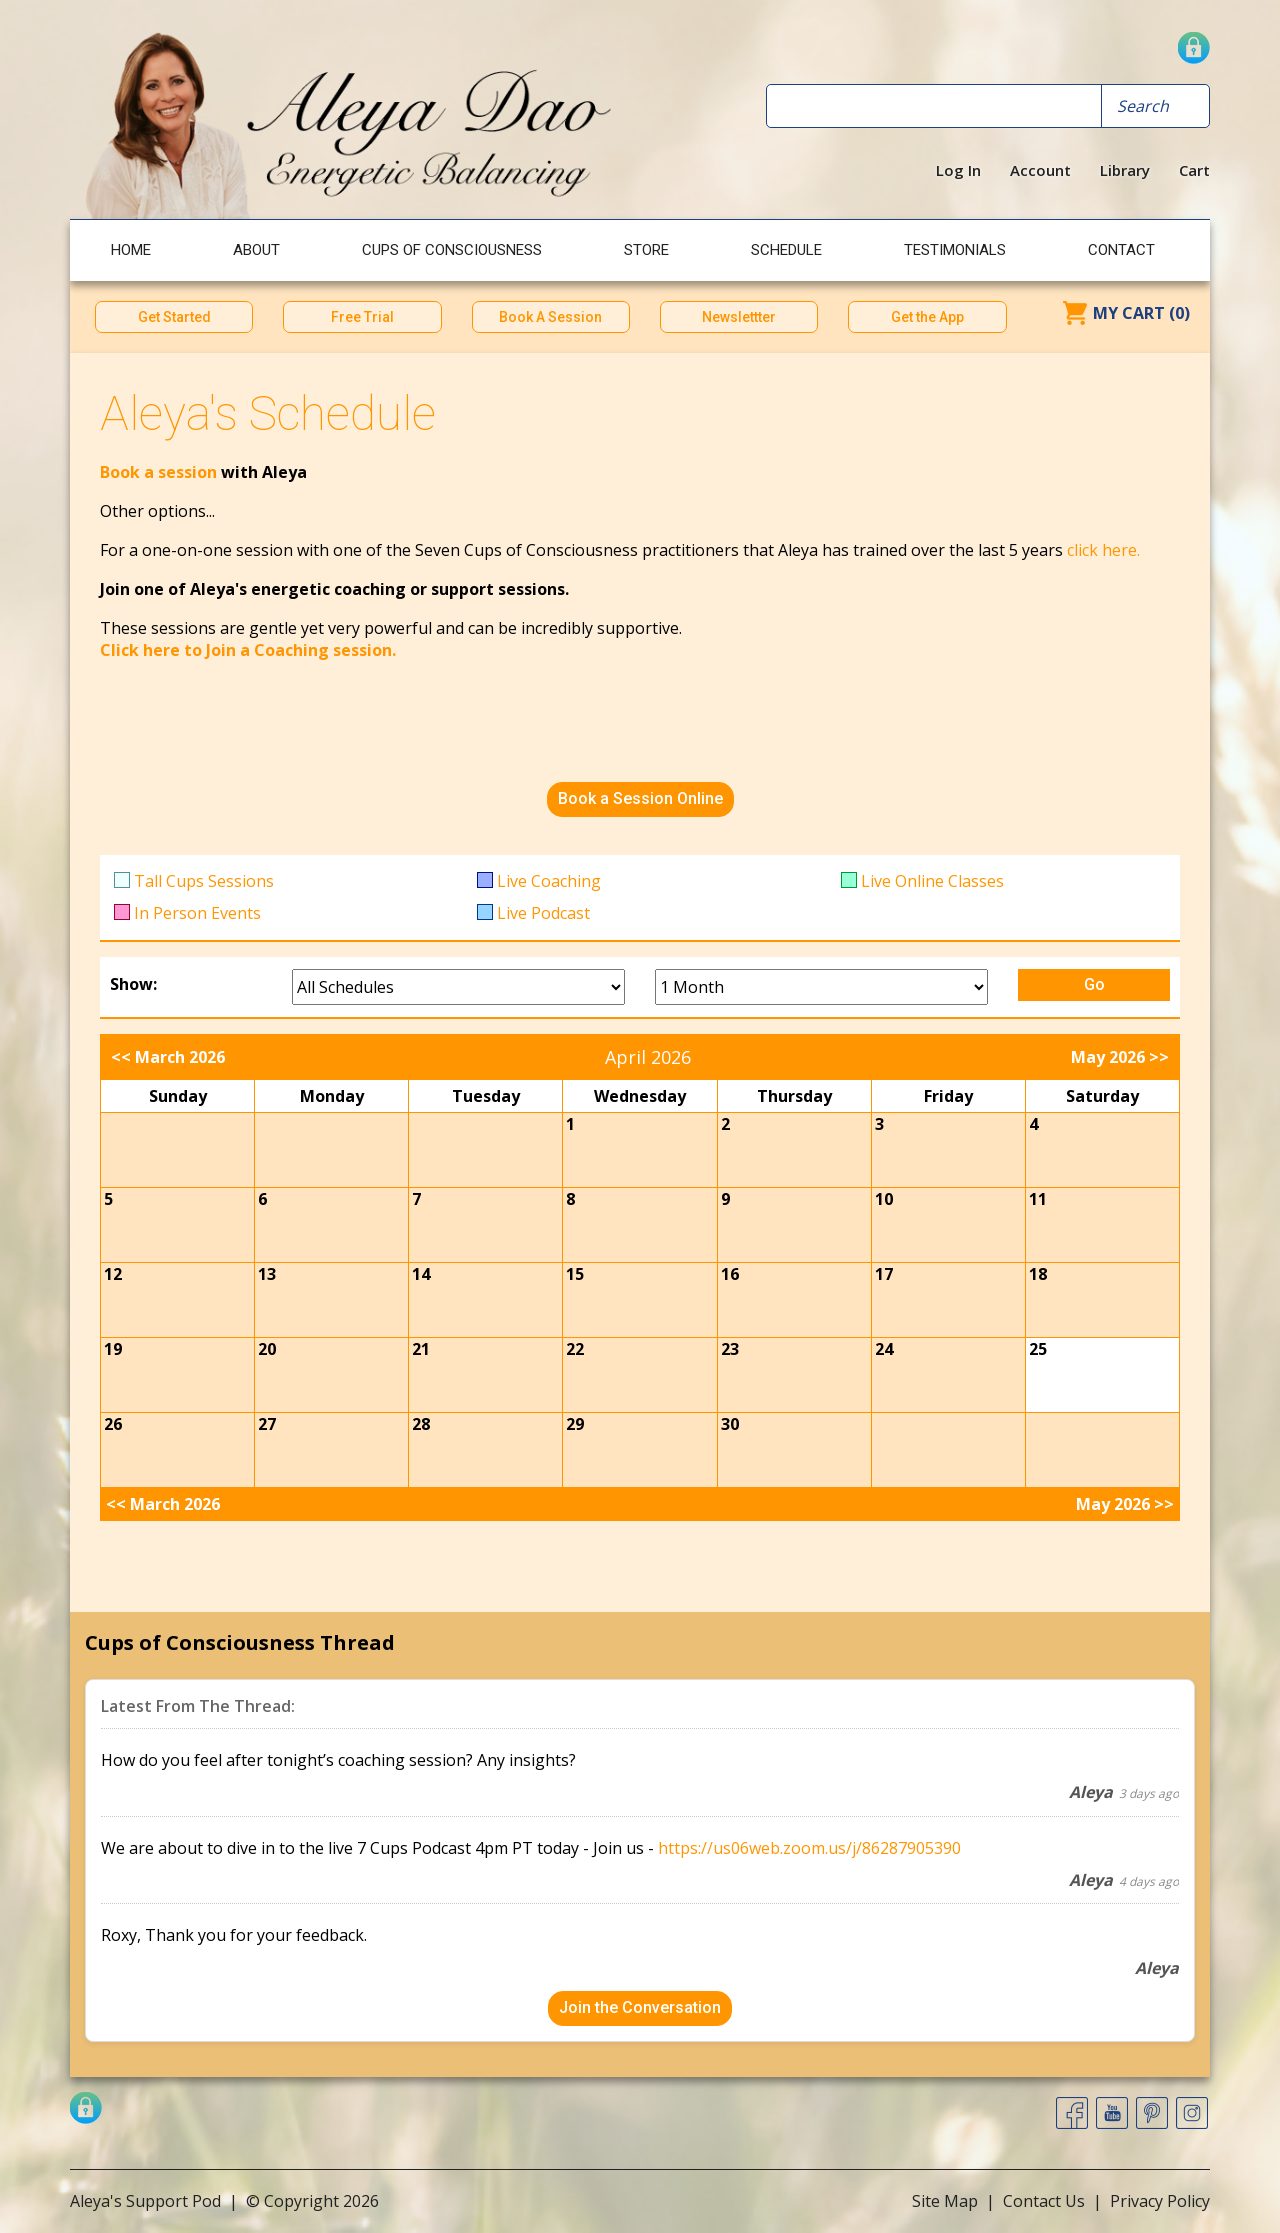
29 (575, 1424)
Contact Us (1044, 2201)
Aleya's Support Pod (145, 2201)
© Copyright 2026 (312, 2201)
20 (267, 1349)
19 (113, 1349)
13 (267, 1274)
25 (1038, 1349)
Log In (958, 170)
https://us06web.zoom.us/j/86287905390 (809, 1848)
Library (1125, 170)
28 (421, 1424)
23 (730, 1349)
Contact (1121, 250)
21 (421, 1349)
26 (113, 1424)
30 (730, 1424)
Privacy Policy (1160, 2201)
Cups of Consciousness (452, 250)
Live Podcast (543, 913)
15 (575, 1274)
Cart (1194, 170)
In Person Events (197, 913)
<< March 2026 (168, 1057)
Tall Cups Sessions (204, 881)
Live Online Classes (932, 881)
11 (1038, 1199)
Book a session (160, 472)
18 (1038, 1274)
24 (884, 1349)
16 (730, 1274)
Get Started (174, 317)
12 (113, 1274)
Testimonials (955, 250)
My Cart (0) (1141, 313)
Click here (140, 650)
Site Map (945, 2201)
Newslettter (739, 317)
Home (131, 250)
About (256, 250)
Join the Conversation (640, 2007)
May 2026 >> (1120, 1057)
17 (884, 1274)
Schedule (786, 250)
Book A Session (550, 317)
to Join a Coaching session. (290, 650)
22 (575, 1349)
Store (646, 250)
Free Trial (362, 317)
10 (884, 1199)
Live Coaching (549, 881)
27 (267, 1424)
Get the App (927, 317)
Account (1040, 170)
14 (421, 1274)
